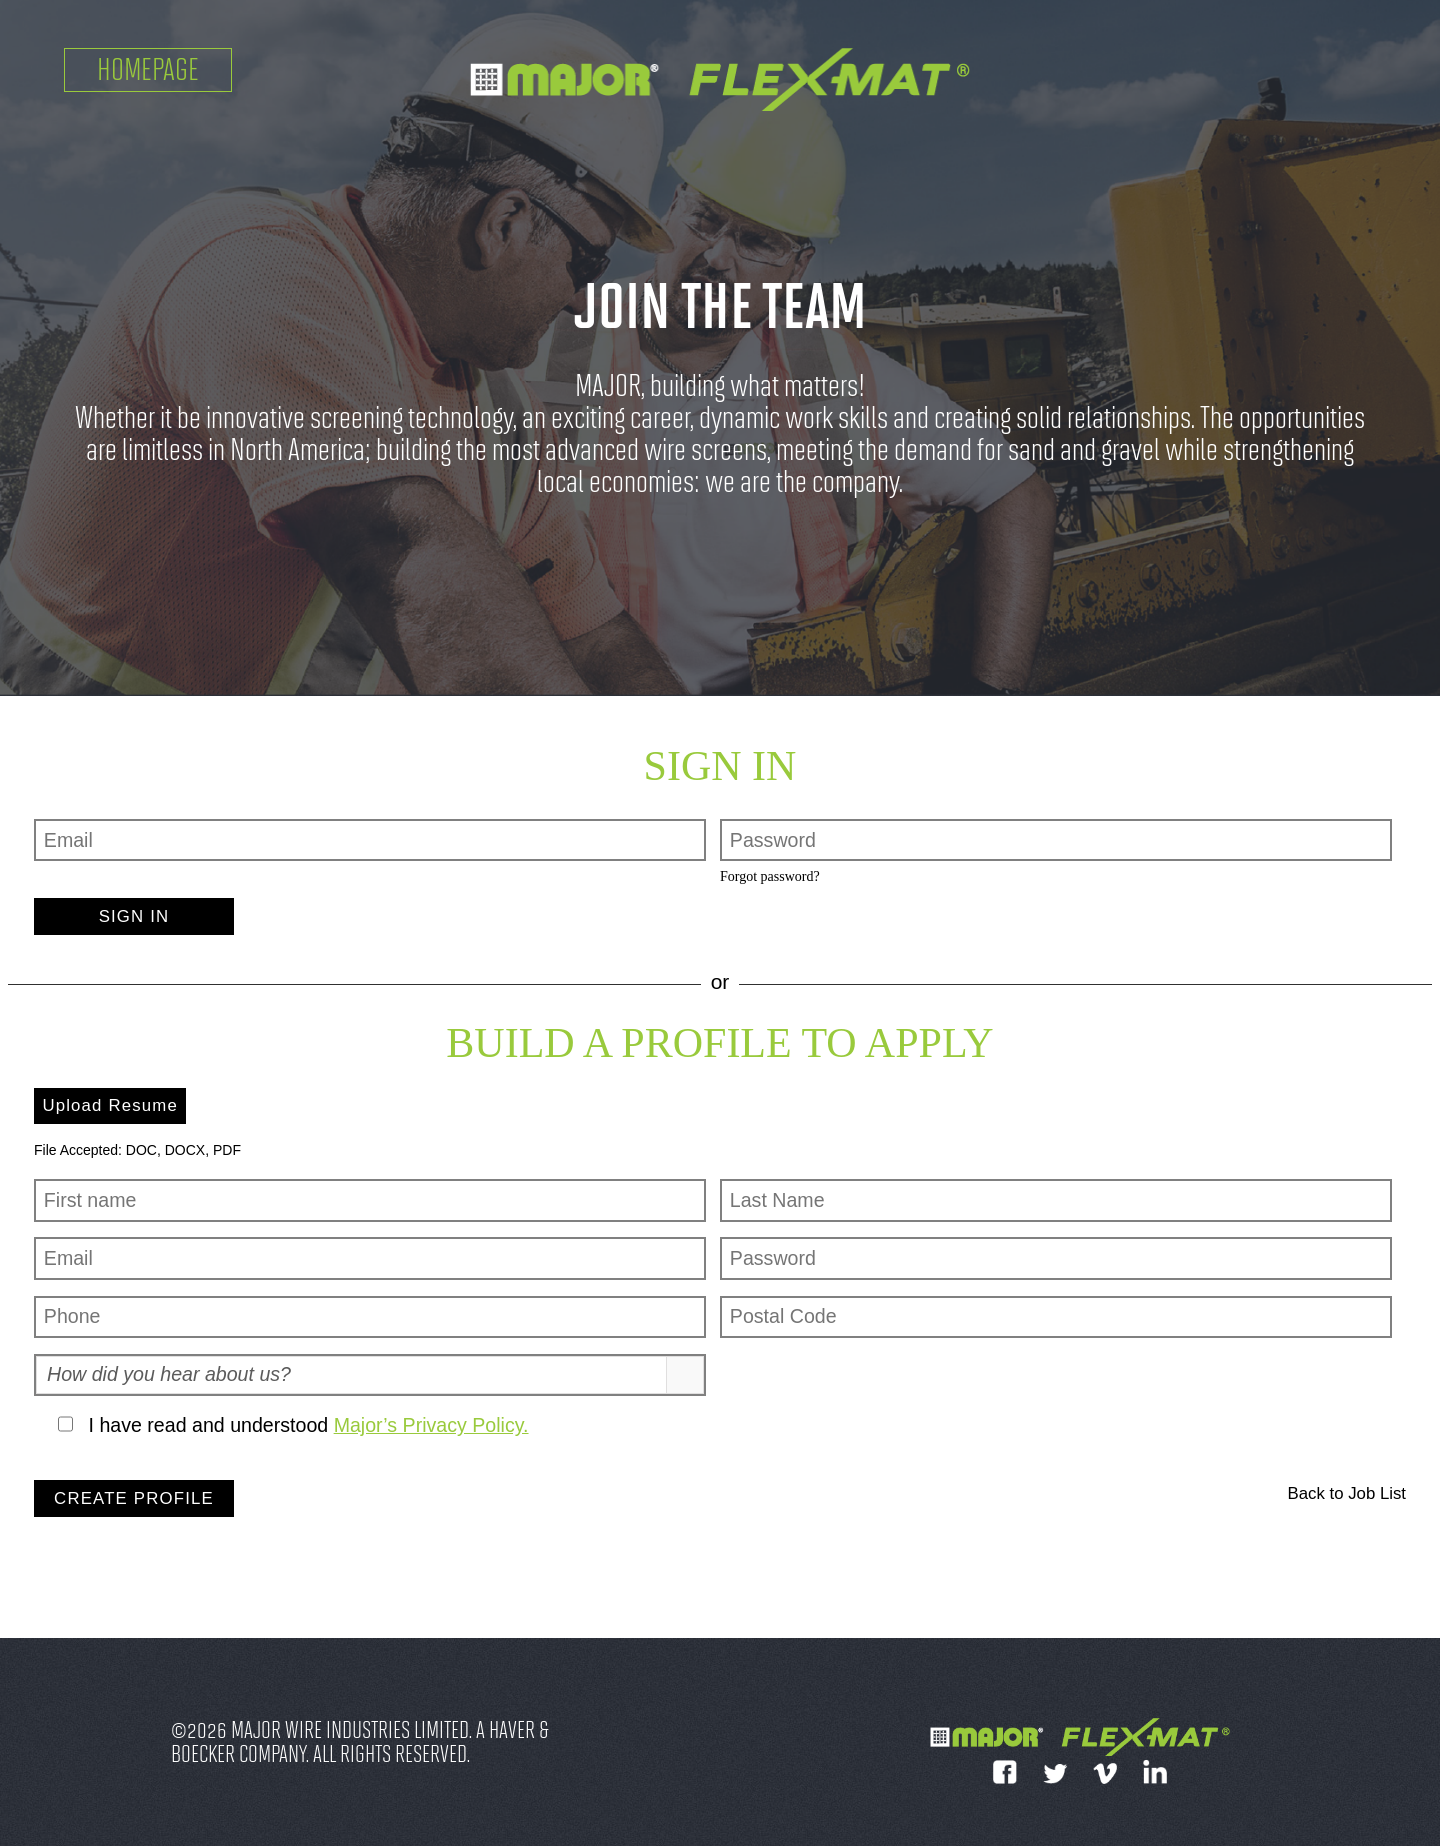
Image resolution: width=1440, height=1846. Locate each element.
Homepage (148, 69)
